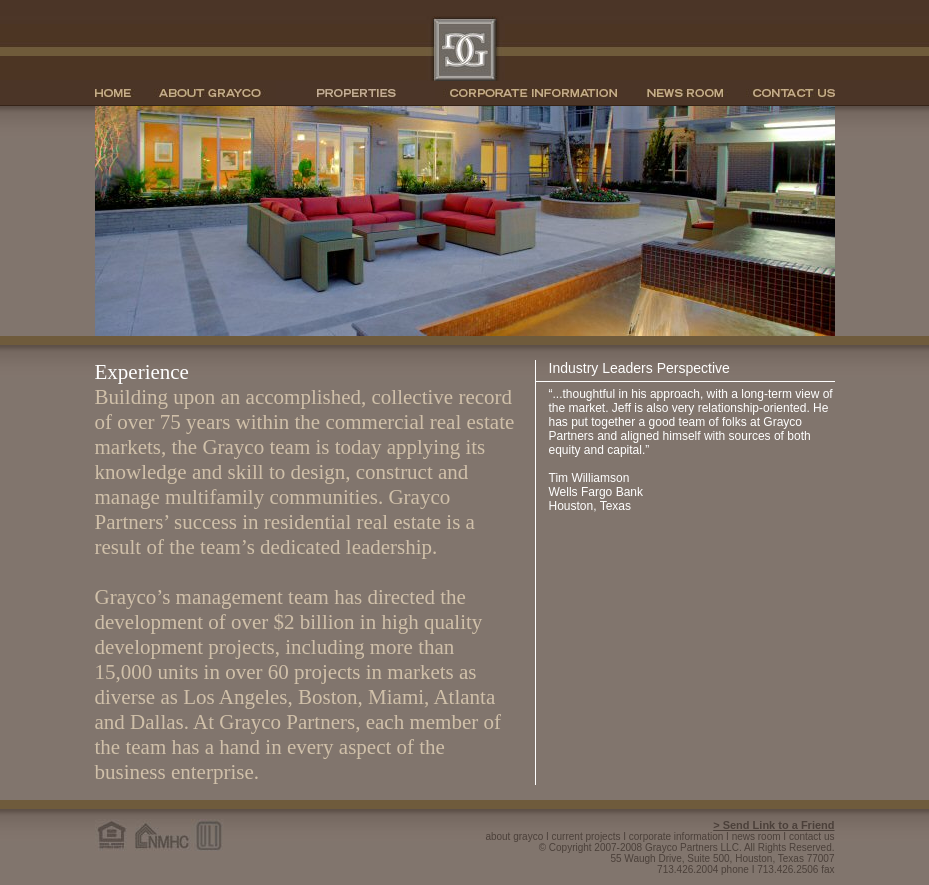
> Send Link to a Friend (773, 825)
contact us (812, 836)
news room (756, 836)
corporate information (676, 836)
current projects (586, 836)
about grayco (514, 836)
